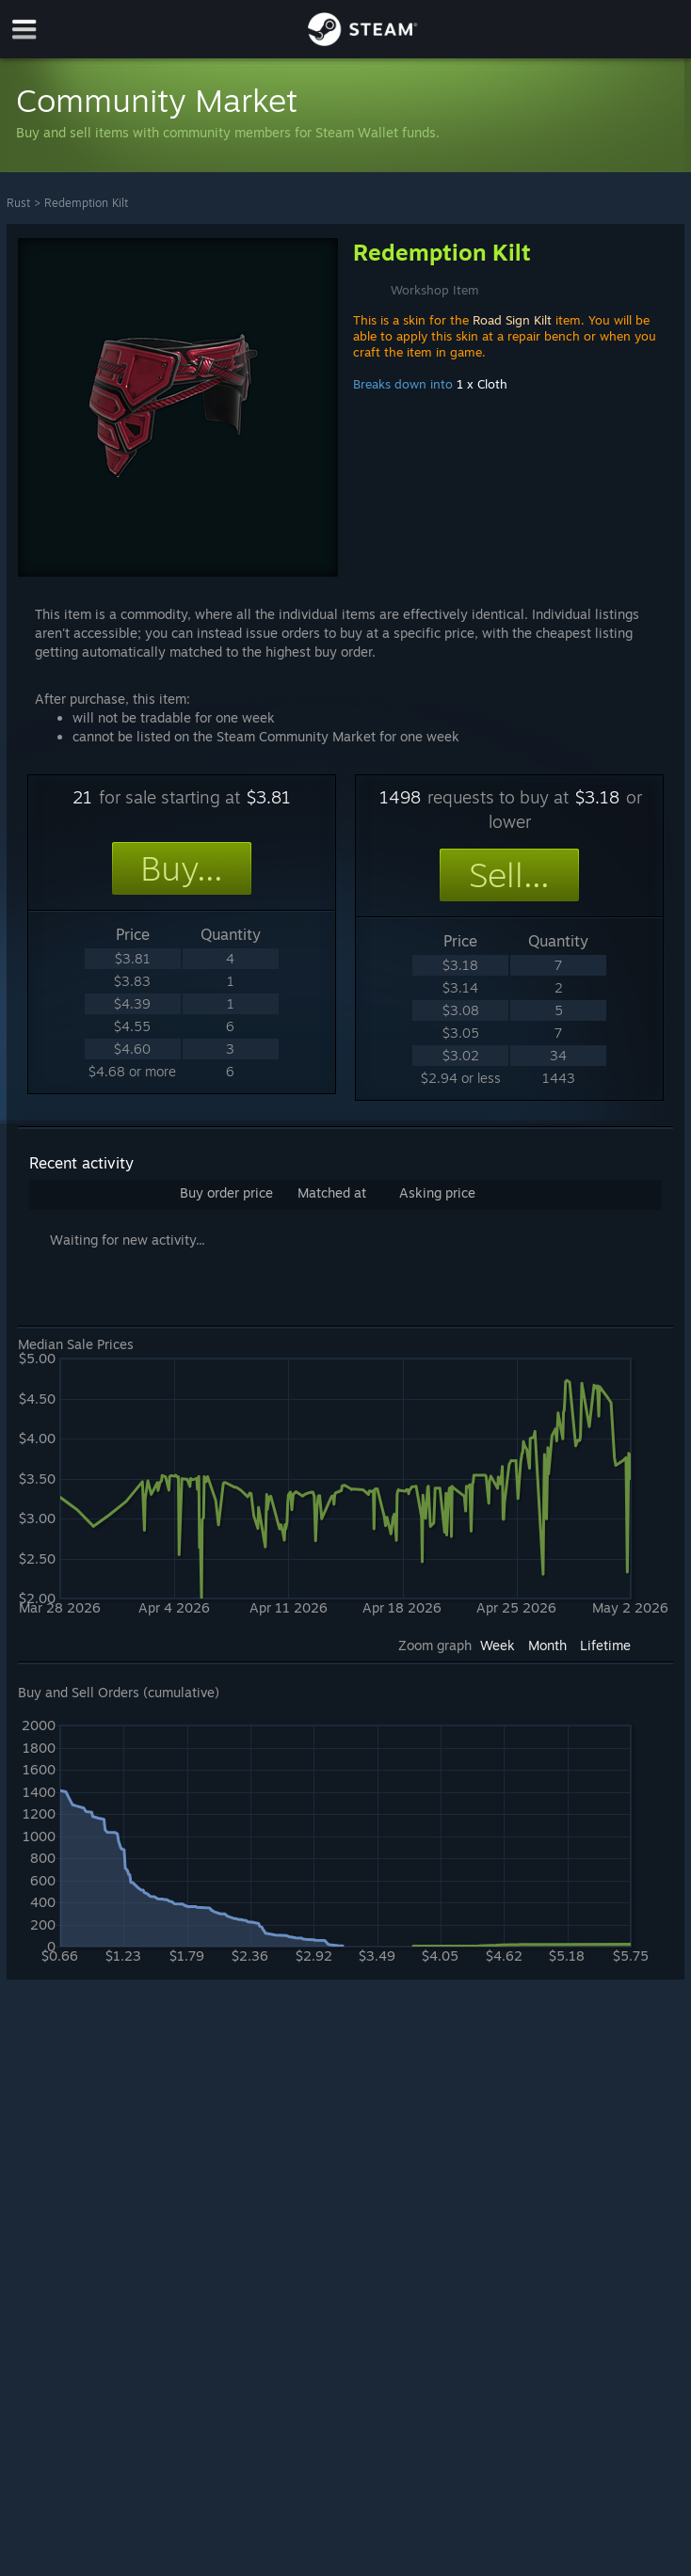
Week (497, 1645)
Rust (18, 203)
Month (547, 1645)
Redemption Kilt (86, 203)
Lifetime (605, 1645)
